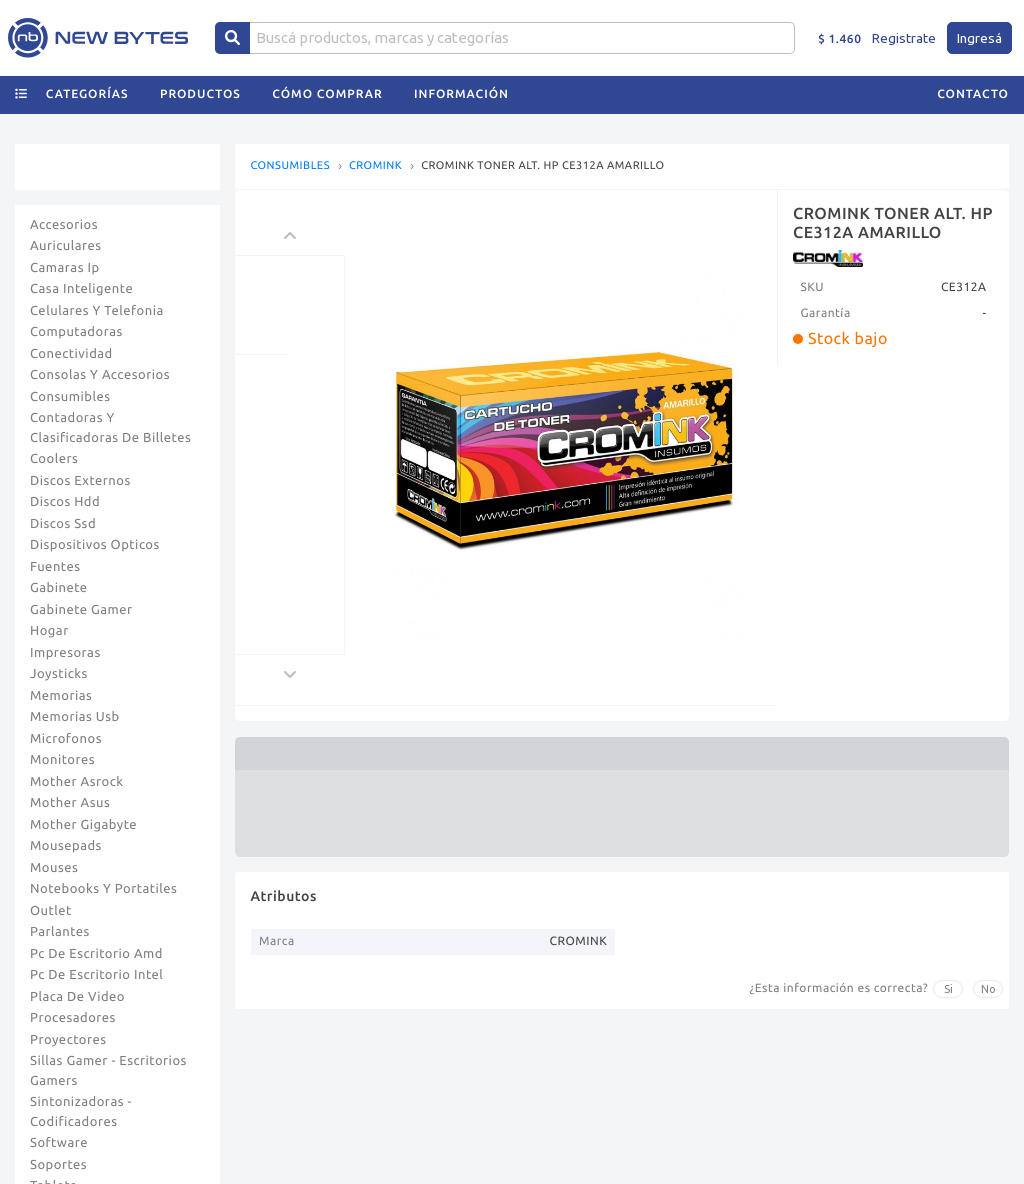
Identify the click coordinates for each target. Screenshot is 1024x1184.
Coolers (54, 459)
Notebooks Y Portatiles (103, 889)
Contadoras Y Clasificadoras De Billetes (110, 428)
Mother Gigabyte (83, 825)
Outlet (51, 911)
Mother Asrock (77, 782)
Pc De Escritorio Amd (96, 954)
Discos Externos (80, 481)
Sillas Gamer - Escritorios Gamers (108, 1071)
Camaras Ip (65, 268)
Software (59, 1143)
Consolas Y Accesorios (100, 375)
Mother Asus (70, 803)
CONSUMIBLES (290, 166)
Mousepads (66, 846)
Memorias (61, 696)
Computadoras (76, 332)
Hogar (49, 631)
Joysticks (59, 674)
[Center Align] (232, 38)
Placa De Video (77, 997)
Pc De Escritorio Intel (96, 975)
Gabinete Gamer (81, 610)
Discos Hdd (65, 502)
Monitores (62, 760)
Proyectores (68, 1040)
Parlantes (60, 932)
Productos (200, 94)
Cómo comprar (327, 94)
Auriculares (66, 246)
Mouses (54, 868)
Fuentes (55, 567)
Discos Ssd (63, 524)
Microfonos (66, 739)
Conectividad (71, 354)
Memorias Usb (75, 717)
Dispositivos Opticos (95, 545)
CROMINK (375, 166)
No (988, 989)
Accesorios (64, 225)
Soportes (58, 1165)
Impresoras (65, 653)
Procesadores (73, 1018)
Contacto (973, 94)
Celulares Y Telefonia (97, 311)
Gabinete (59, 588)
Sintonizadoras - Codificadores (81, 1112)
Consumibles (70, 397)
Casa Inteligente (81, 289)
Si (948, 989)
